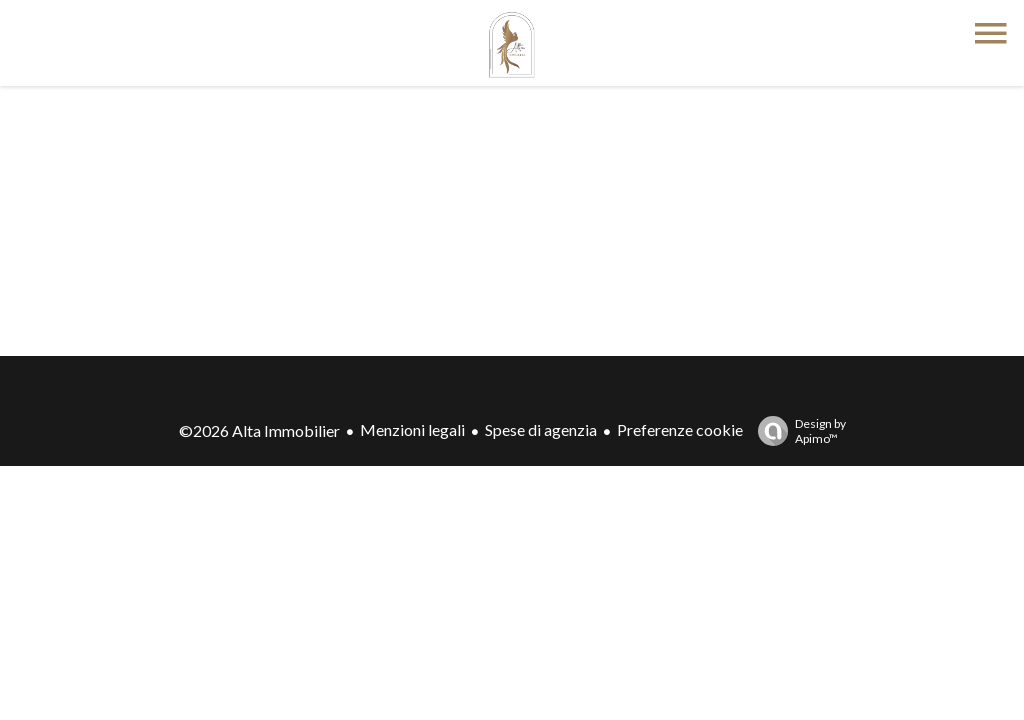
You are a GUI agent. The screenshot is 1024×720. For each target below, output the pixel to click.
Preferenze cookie (680, 429)
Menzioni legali (412, 429)
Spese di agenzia (541, 429)
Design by (797, 431)
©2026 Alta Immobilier (259, 430)
